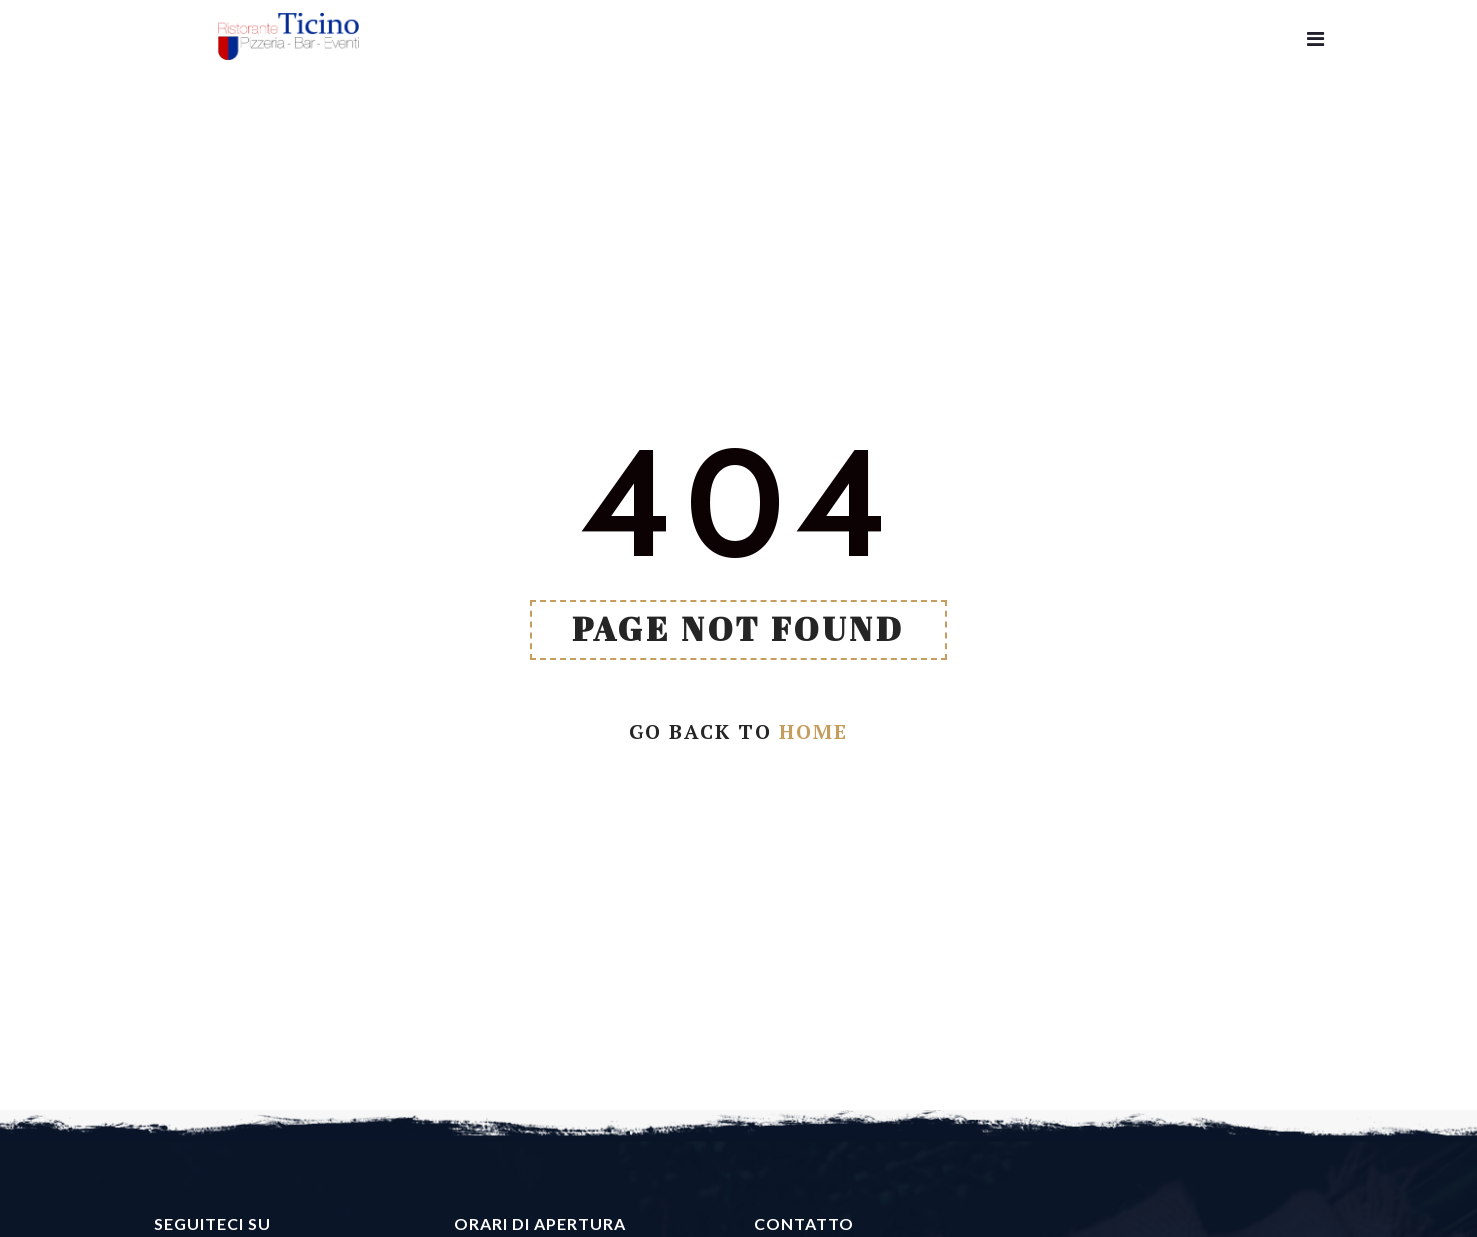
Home (813, 731)
